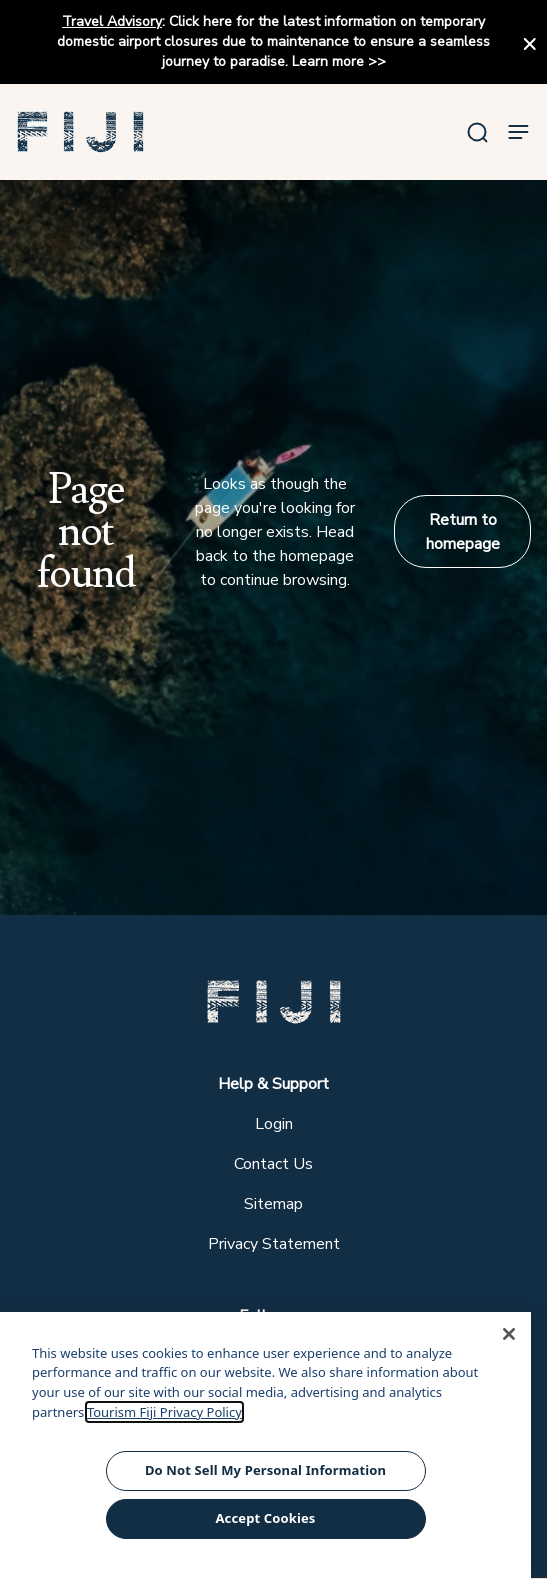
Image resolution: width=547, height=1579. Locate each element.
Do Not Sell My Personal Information (265, 1470)
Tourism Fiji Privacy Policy (164, 1412)
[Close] (509, 1334)
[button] (81, 132)
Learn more (328, 61)
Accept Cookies (265, 1518)
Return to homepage (463, 532)
